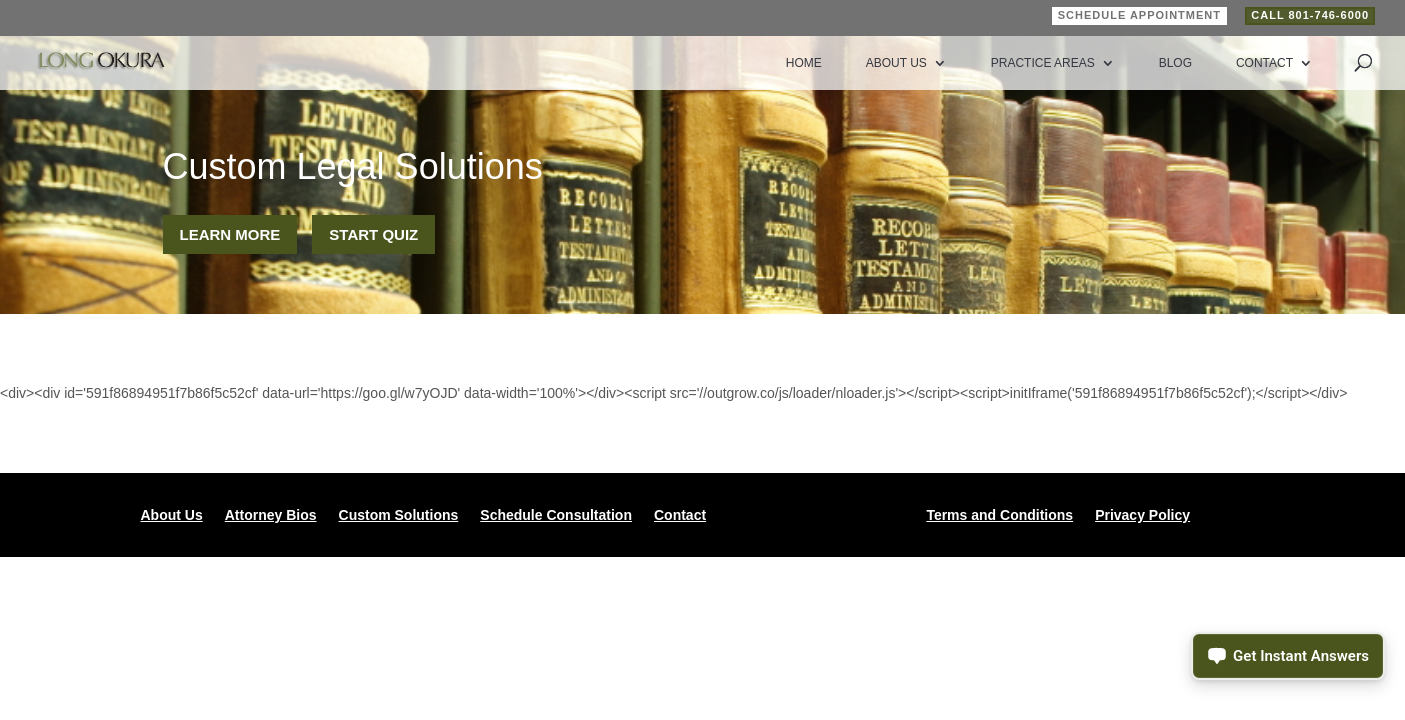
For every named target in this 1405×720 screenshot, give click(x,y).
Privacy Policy (1142, 515)
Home (804, 63)
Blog (1175, 63)
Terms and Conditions (999, 515)
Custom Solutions (399, 515)
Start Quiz (373, 234)
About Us (896, 63)
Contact (1264, 63)
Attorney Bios (271, 515)
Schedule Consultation (556, 515)
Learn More (230, 234)
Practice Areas (1043, 63)
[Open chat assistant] (1288, 656)
